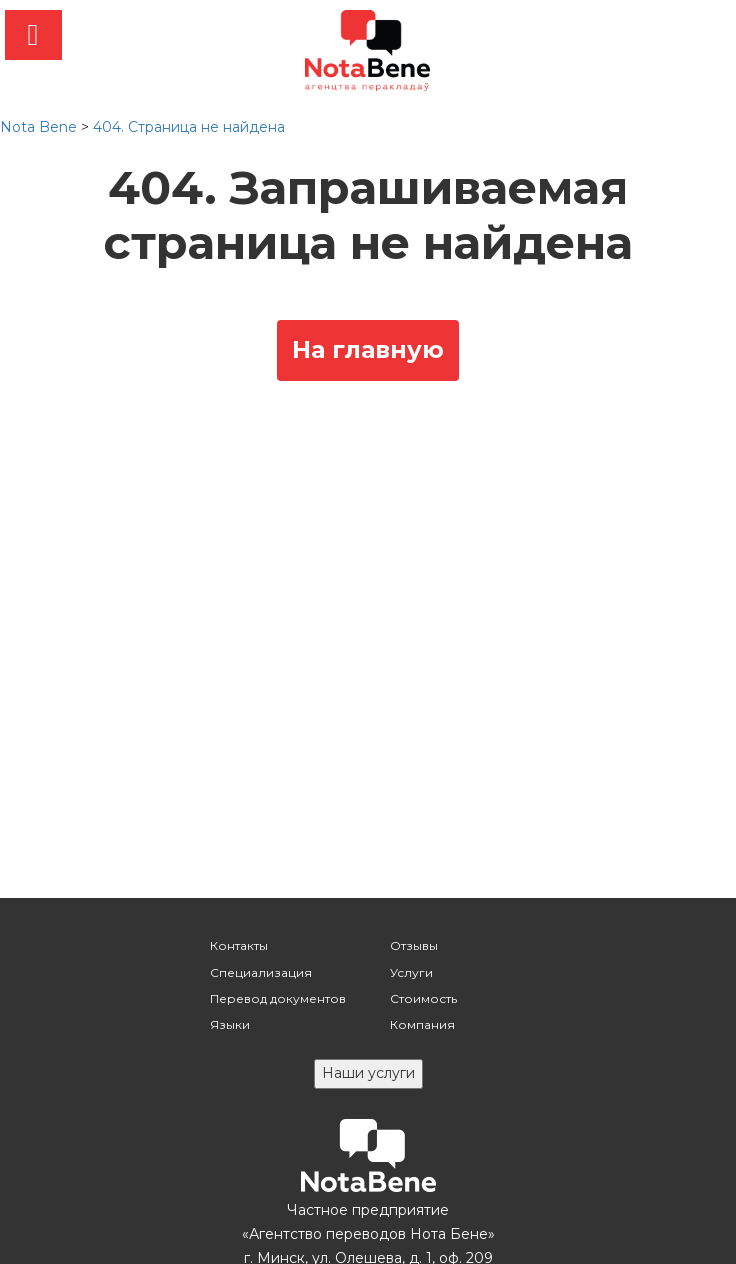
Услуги (411, 972)
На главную (368, 349)
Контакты (239, 945)
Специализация (261, 972)
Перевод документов (278, 998)
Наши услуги (368, 1073)
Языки (230, 1024)
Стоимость (423, 998)
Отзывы (414, 945)
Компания (422, 1024)
